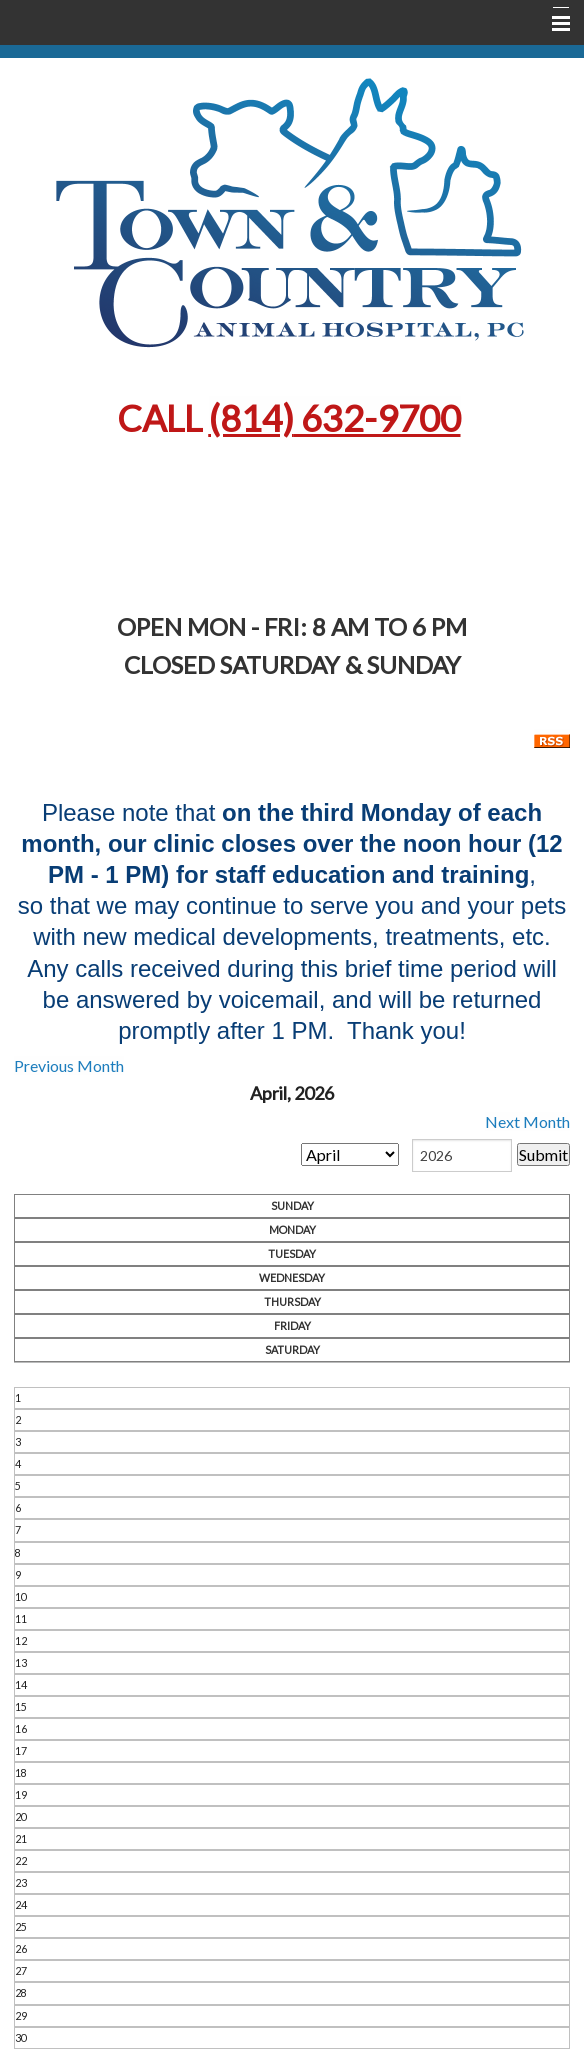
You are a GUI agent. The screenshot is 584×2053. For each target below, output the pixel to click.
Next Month (527, 1121)
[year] (462, 1155)
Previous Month (69, 1065)
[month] (350, 1154)
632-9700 (335, 418)
